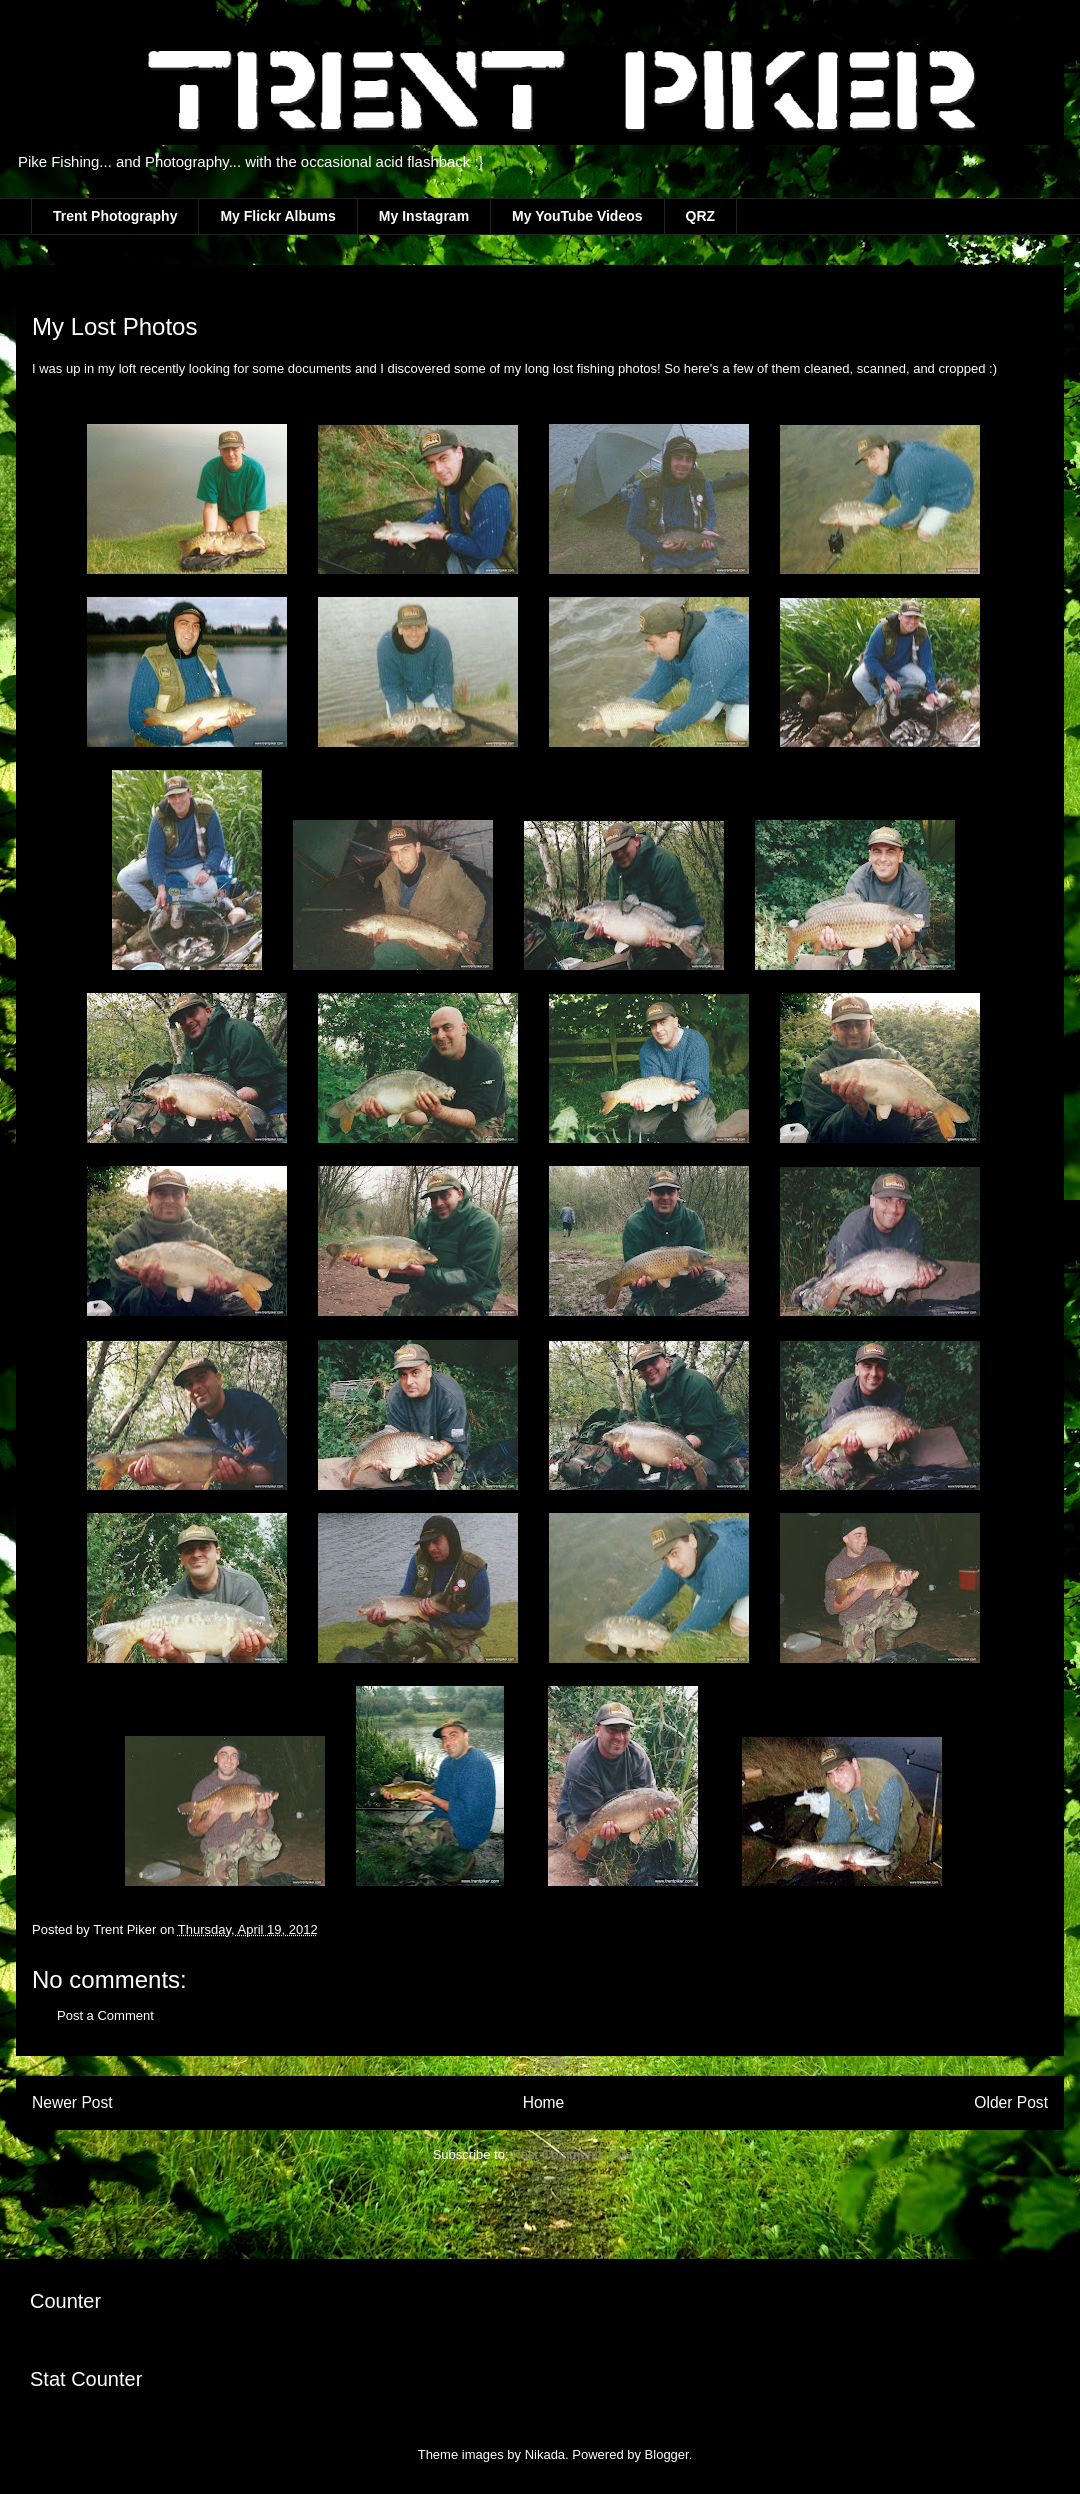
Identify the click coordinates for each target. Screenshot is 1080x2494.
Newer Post (72, 2102)
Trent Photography (115, 216)
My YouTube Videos (577, 216)
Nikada (545, 2454)
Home (544, 2102)
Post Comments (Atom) (579, 2154)
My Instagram (424, 216)
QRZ (701, 216)
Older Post (1011, 2102)
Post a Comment (105, 2015)
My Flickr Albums (277, 216)
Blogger (667, 2454)
